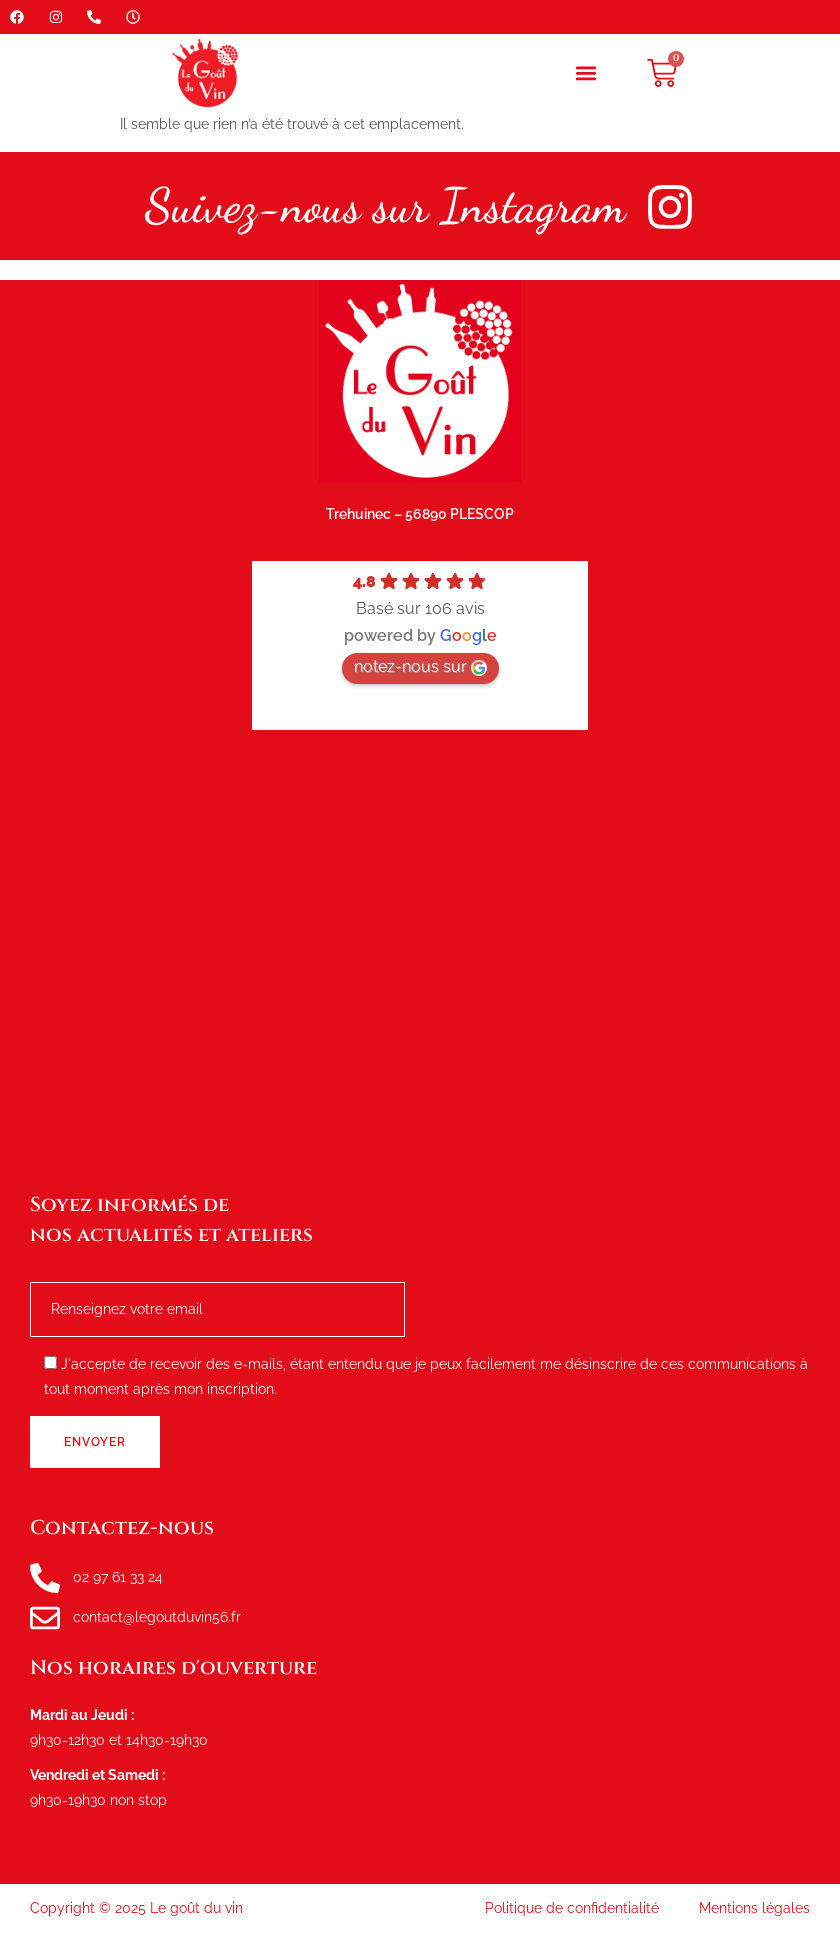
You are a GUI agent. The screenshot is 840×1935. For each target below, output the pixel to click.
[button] (586, 73)
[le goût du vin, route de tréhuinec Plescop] (420, 960)
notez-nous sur (420, 666)
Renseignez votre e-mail (217, 1293)
